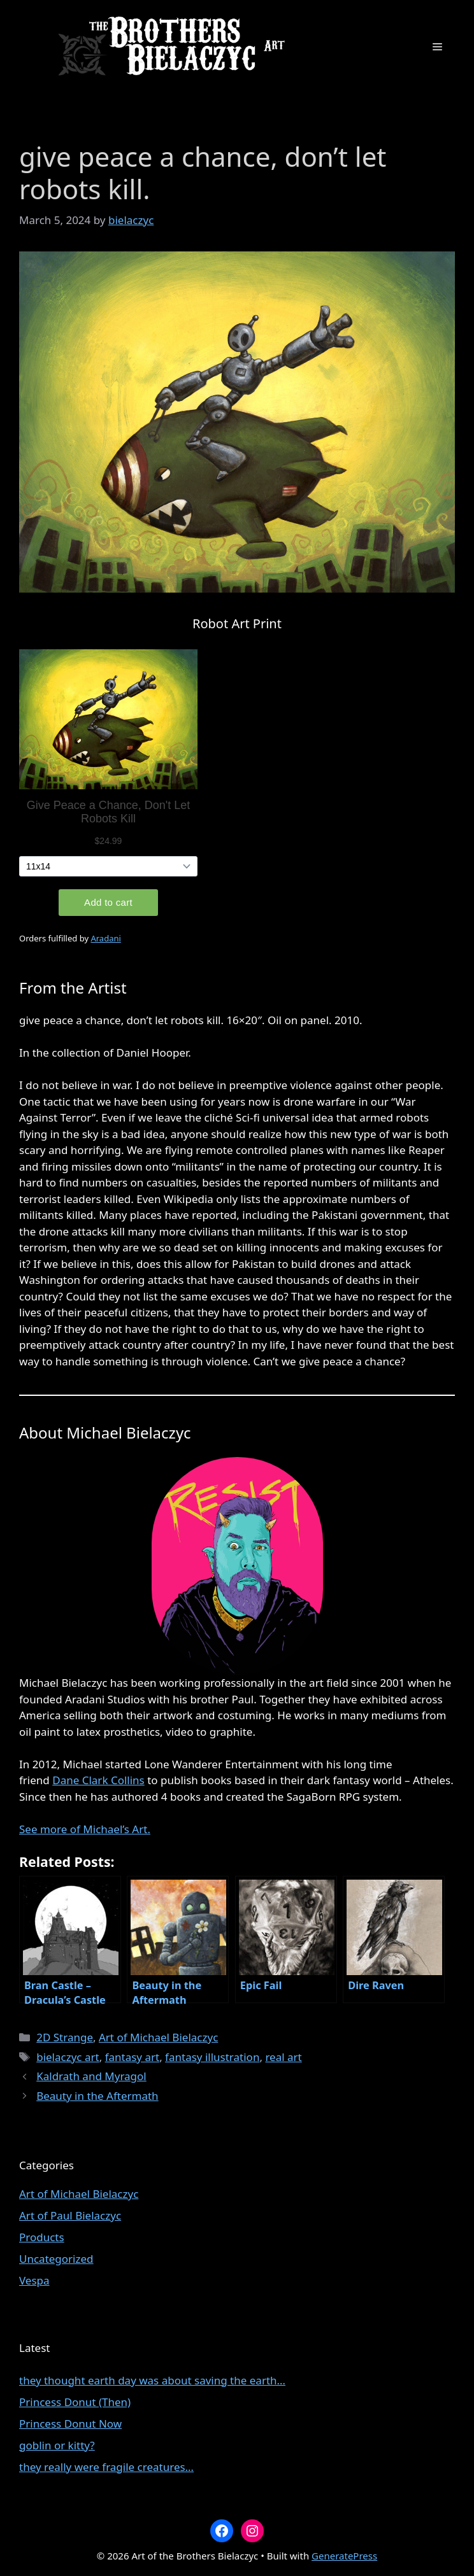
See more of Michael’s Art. (84, 1829)
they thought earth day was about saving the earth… (152, 2380)
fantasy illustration (212, 2057)
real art (283, 2057)
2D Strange (64, 2037)
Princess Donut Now (70, 2423)
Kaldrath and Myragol (91, 2076)
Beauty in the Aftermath (97, 2095)
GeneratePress (344, 2555)
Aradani (105, 938)
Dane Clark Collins (98, 1780)
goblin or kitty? (57, 2445)
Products (41, 2237)
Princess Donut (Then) (75, 2402)
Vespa (34, 2280)
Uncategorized (56, 2258)
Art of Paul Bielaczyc (70, 2215)
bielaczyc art (67, 2057)
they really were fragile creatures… (106, 2467)
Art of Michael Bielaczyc (158, 2037)
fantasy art (132, 2057)
